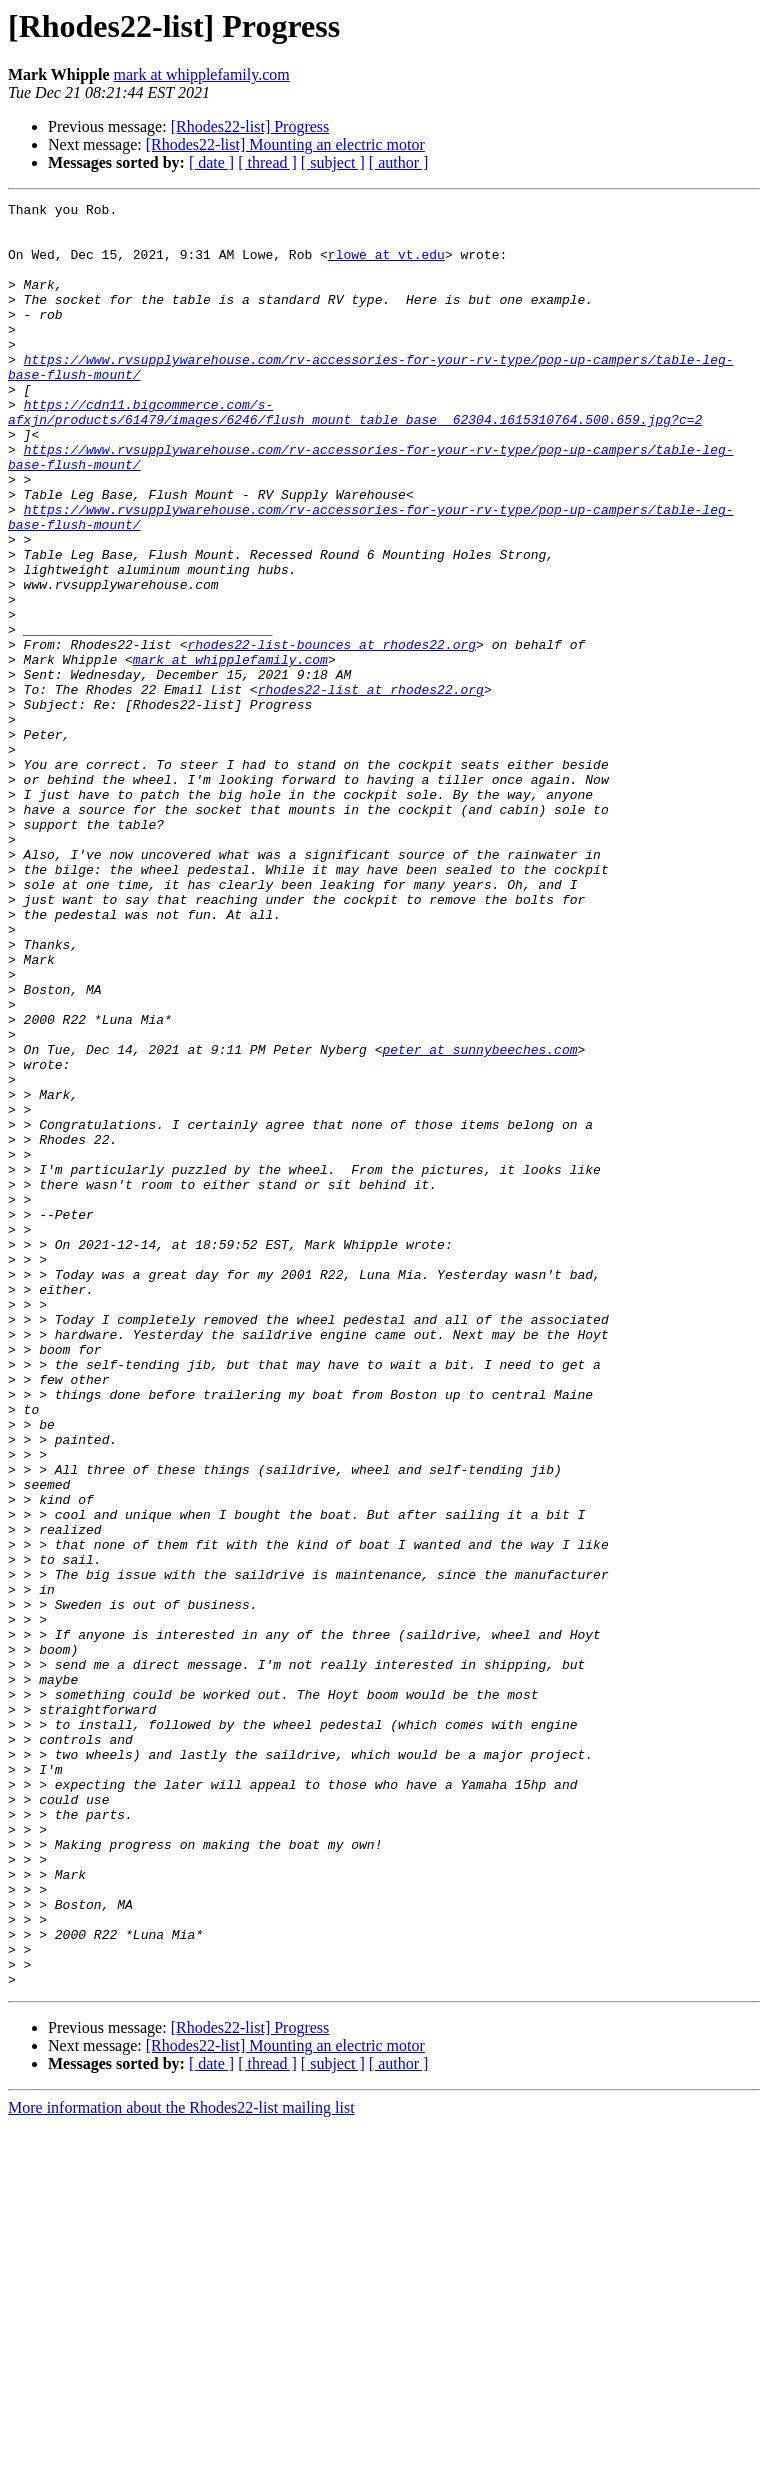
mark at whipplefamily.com (202, 74)
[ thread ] (267, 162)
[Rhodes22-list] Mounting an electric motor (285, 144)
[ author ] (399, 162)
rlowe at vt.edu (386, 266)
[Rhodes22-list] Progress (250, 126)
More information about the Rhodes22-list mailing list (181, 2464)
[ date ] (211, 162)
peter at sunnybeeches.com (479, 1220)
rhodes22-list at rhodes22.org (371, 788)
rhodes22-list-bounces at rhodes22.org (331, 734)
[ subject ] (333, 162)
